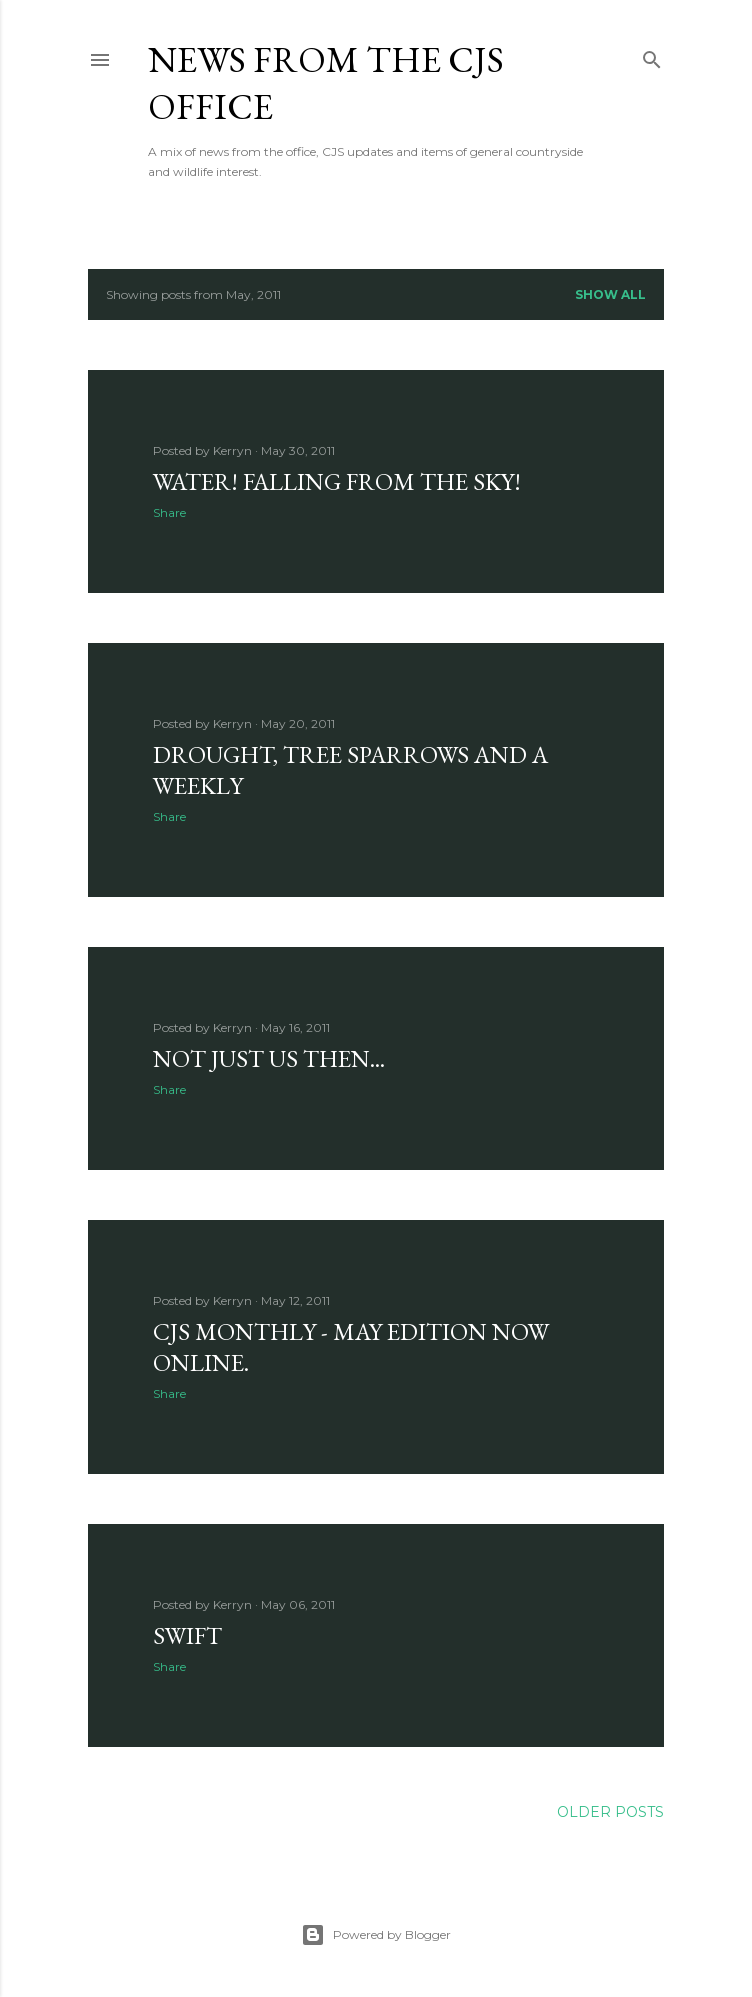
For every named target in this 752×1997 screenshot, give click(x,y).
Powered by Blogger (376, 1935)
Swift (187, 1635)
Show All (610, 294)
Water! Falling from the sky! (337, 481)
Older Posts (610, 1812)
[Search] (652, 55)
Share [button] (169, 512)
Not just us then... (269, 1058)
